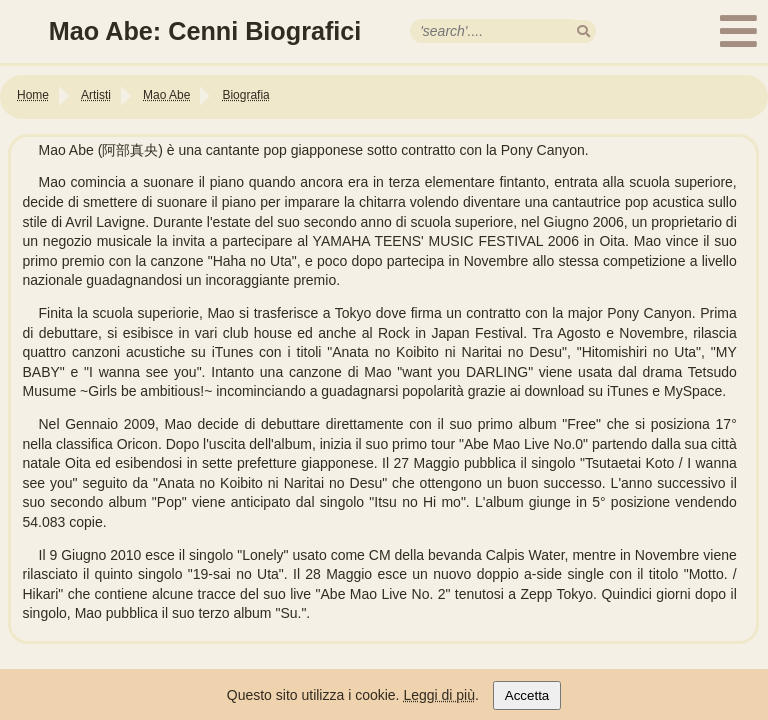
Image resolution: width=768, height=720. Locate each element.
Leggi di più (439, 695)
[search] (583, 31)
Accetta (527, 695)
